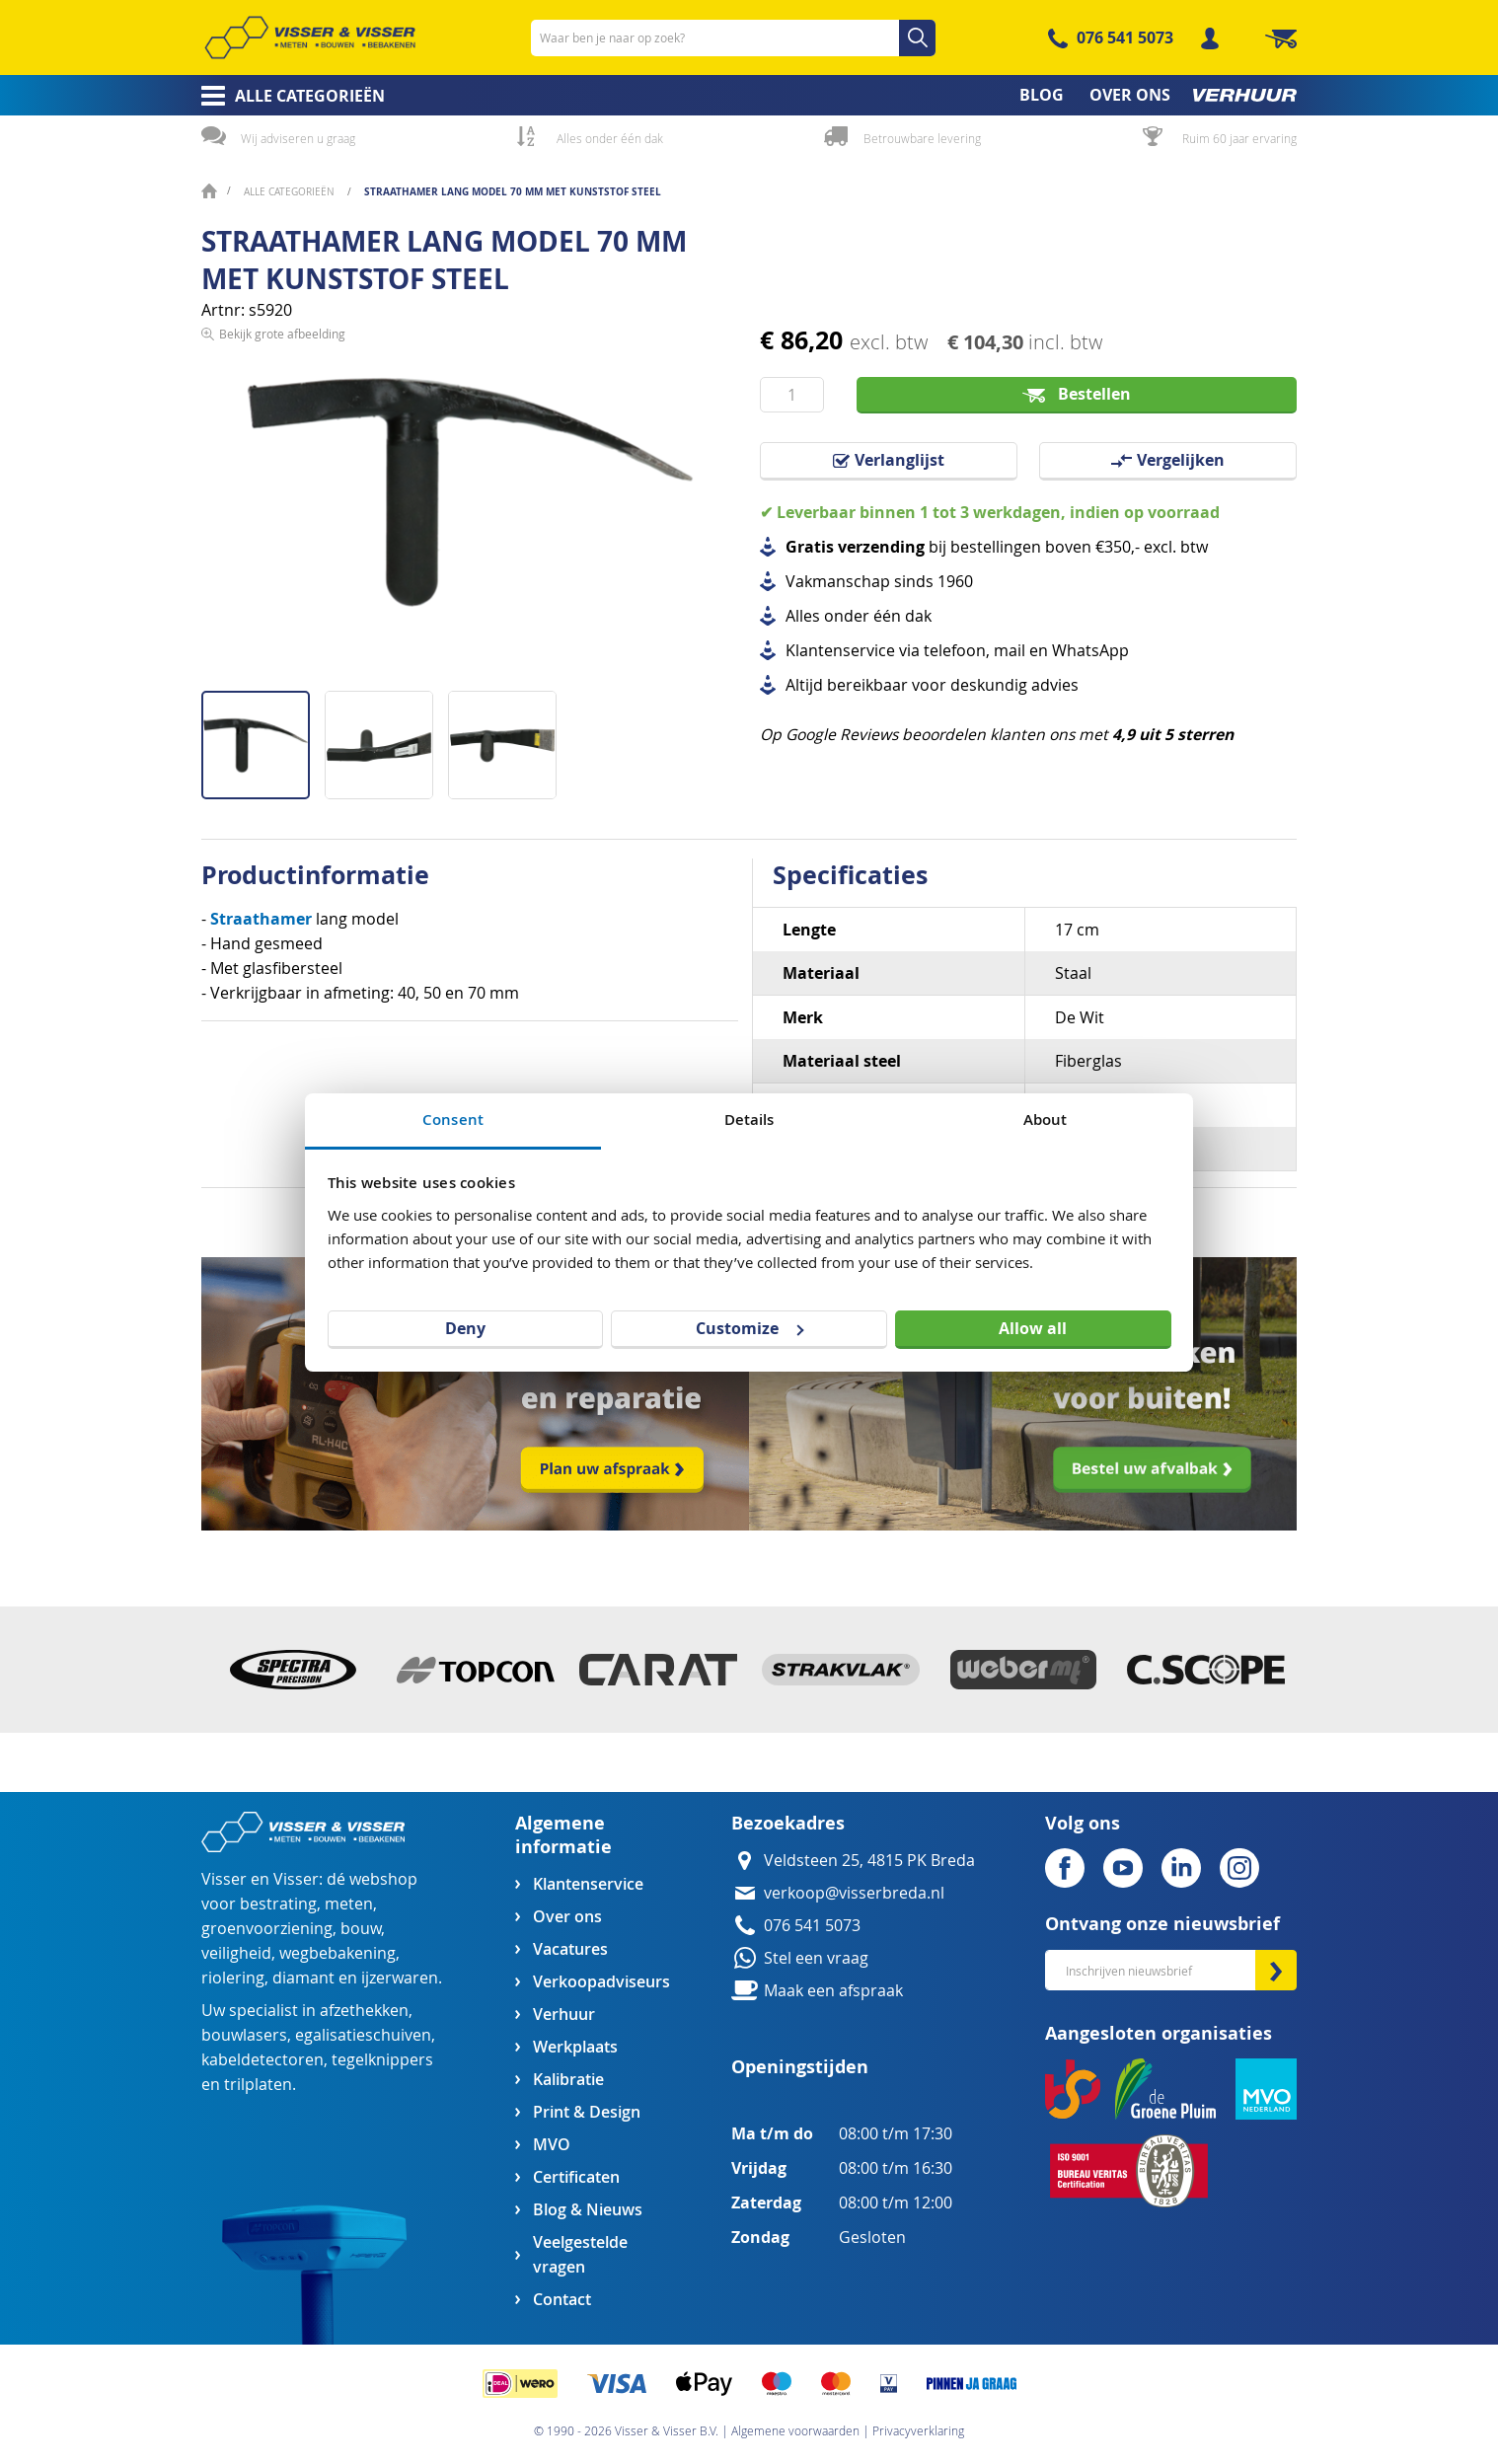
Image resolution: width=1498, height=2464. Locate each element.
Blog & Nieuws (587, 2210)
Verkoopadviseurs (601, 1982)
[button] (386, 737)
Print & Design (586, 2112)
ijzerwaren (399, 1978)
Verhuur (564, 2014)
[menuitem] (286, 95)
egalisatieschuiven (363, 2035)
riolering (232, 1978)
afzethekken (364, 2010)
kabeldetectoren (262, 2060)
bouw (360, 1928)
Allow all (1033, 1328)
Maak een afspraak (833, 1990)
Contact (562, 2299)
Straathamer (263, 919)
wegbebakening (337, 1953)
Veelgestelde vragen (580, 2254)
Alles (803, 616)
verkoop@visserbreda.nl (854, 1893)
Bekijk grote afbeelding (282, 675)
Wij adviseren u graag (298, 138)
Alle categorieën (290, 192)
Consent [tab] (453, 1119)
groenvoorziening (267, 1928)
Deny (465, 1328)
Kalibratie (568, 2079)
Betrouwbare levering (922, 138)
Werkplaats (575, 2047)
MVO (551, 2144)
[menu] (749, 95)
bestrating (278, 1904)
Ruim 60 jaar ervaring (1239, 138)
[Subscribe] (1276, 1970)
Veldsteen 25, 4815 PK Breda (869, 1860)
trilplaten (258, 2084)
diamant (303, 1978)
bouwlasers (244, 2035)
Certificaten (576, 2177)
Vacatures (570, 1949)
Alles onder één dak (610, 138)
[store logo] (309, 37)
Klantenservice (588, 1884)
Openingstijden (799, 2066)
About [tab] (1045, 1119)
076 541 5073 (1125, 37)
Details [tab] (749, 1119)
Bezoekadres (788, 1823)
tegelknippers (382, 2060)
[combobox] (733, 38)
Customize (749, 1328)
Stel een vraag (816, 1958)
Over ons (567, 1916)
